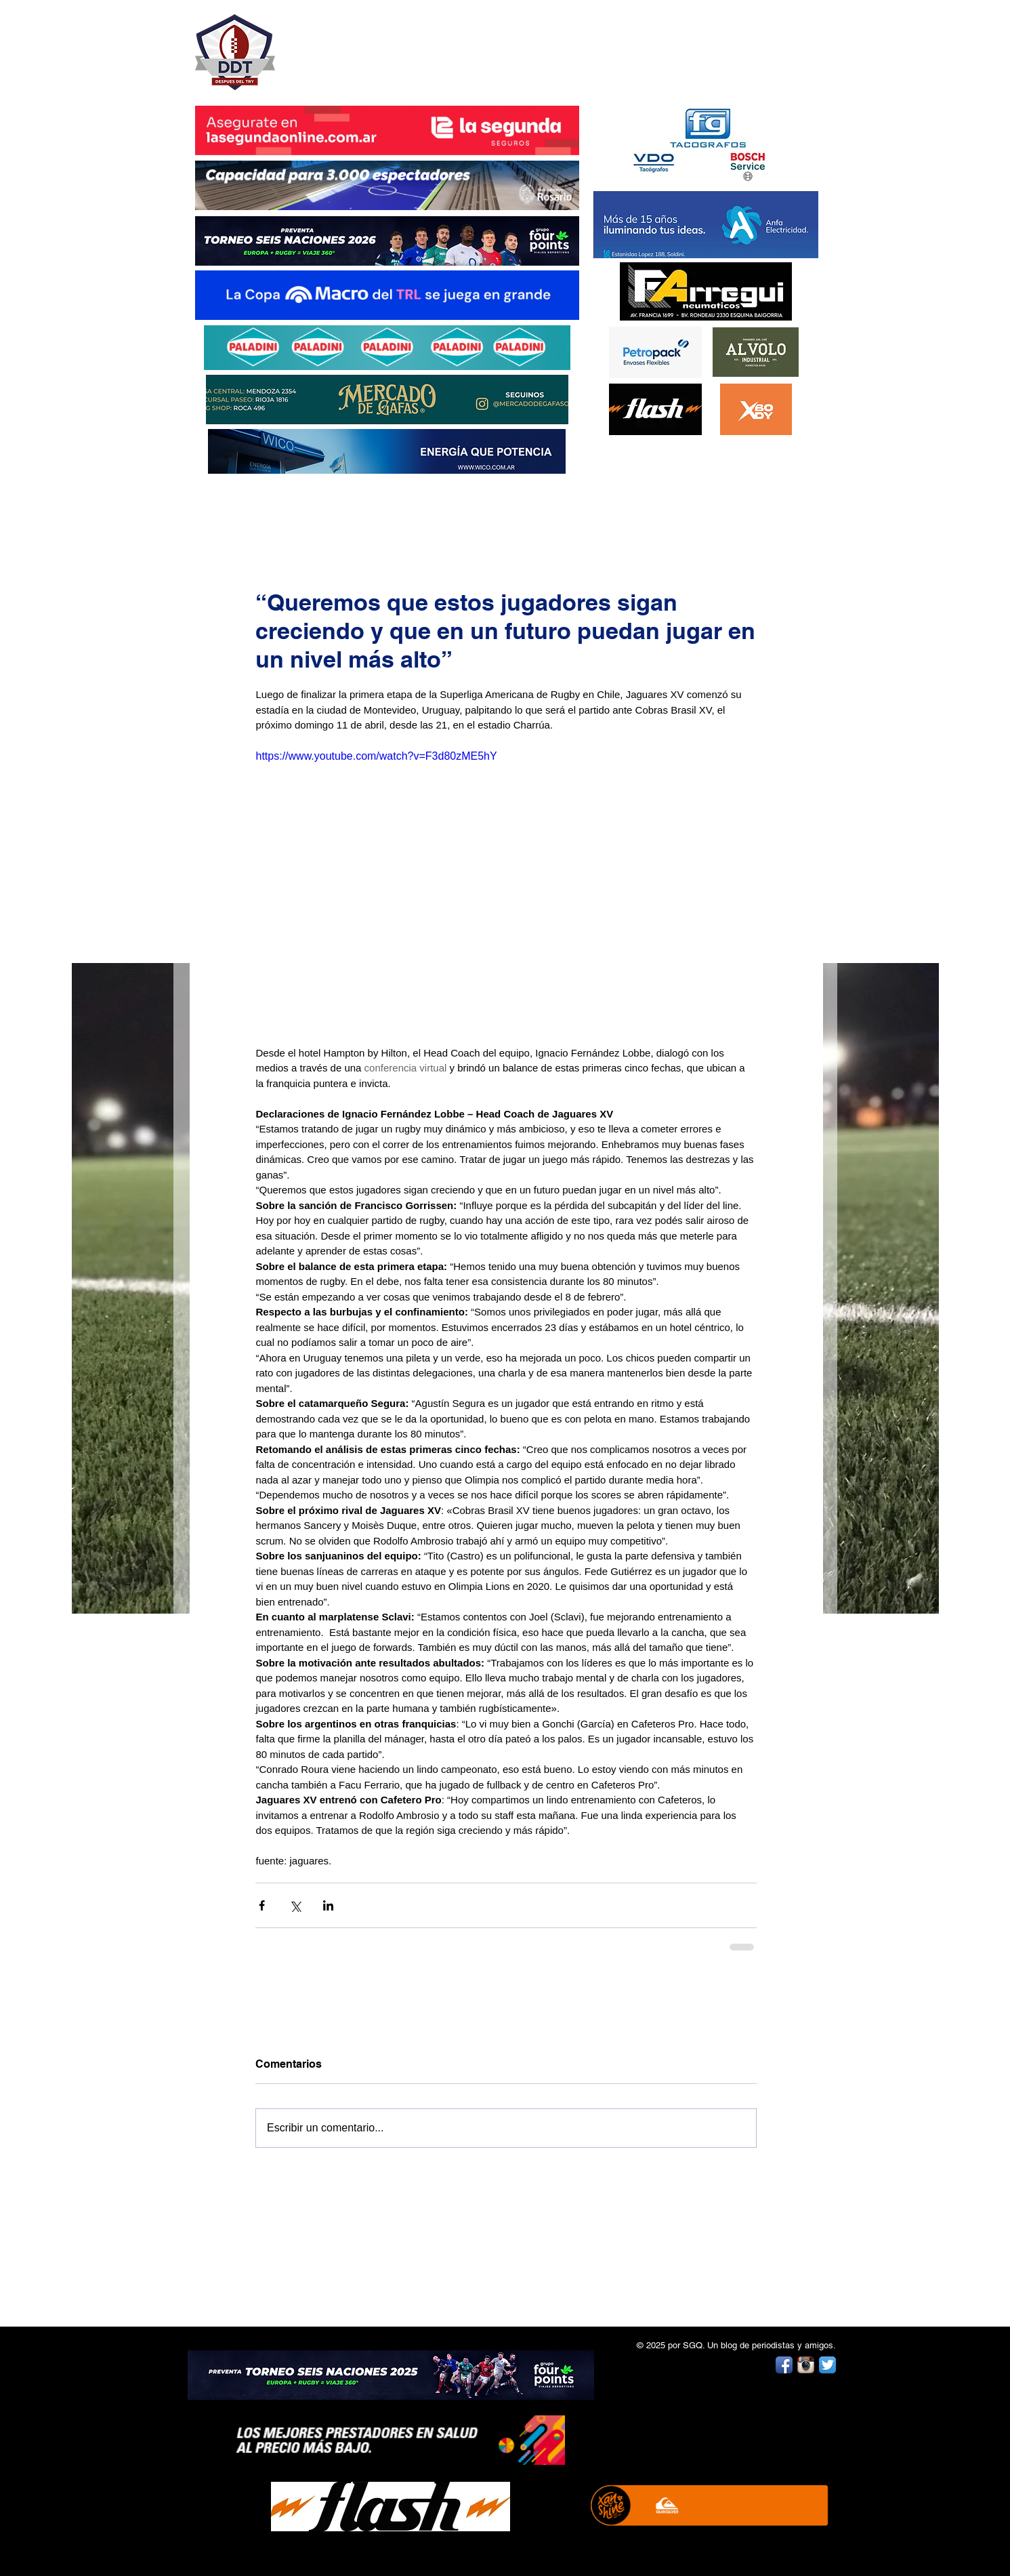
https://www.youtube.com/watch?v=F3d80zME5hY (376, 756)
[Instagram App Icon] (805, 2364)
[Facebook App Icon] (784, 2364)
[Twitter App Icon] (827, 2364)
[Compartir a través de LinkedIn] (328, 1905)
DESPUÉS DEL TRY (378, 45)
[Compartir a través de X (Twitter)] (295, 1905)
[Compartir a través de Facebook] (261, 1905)
